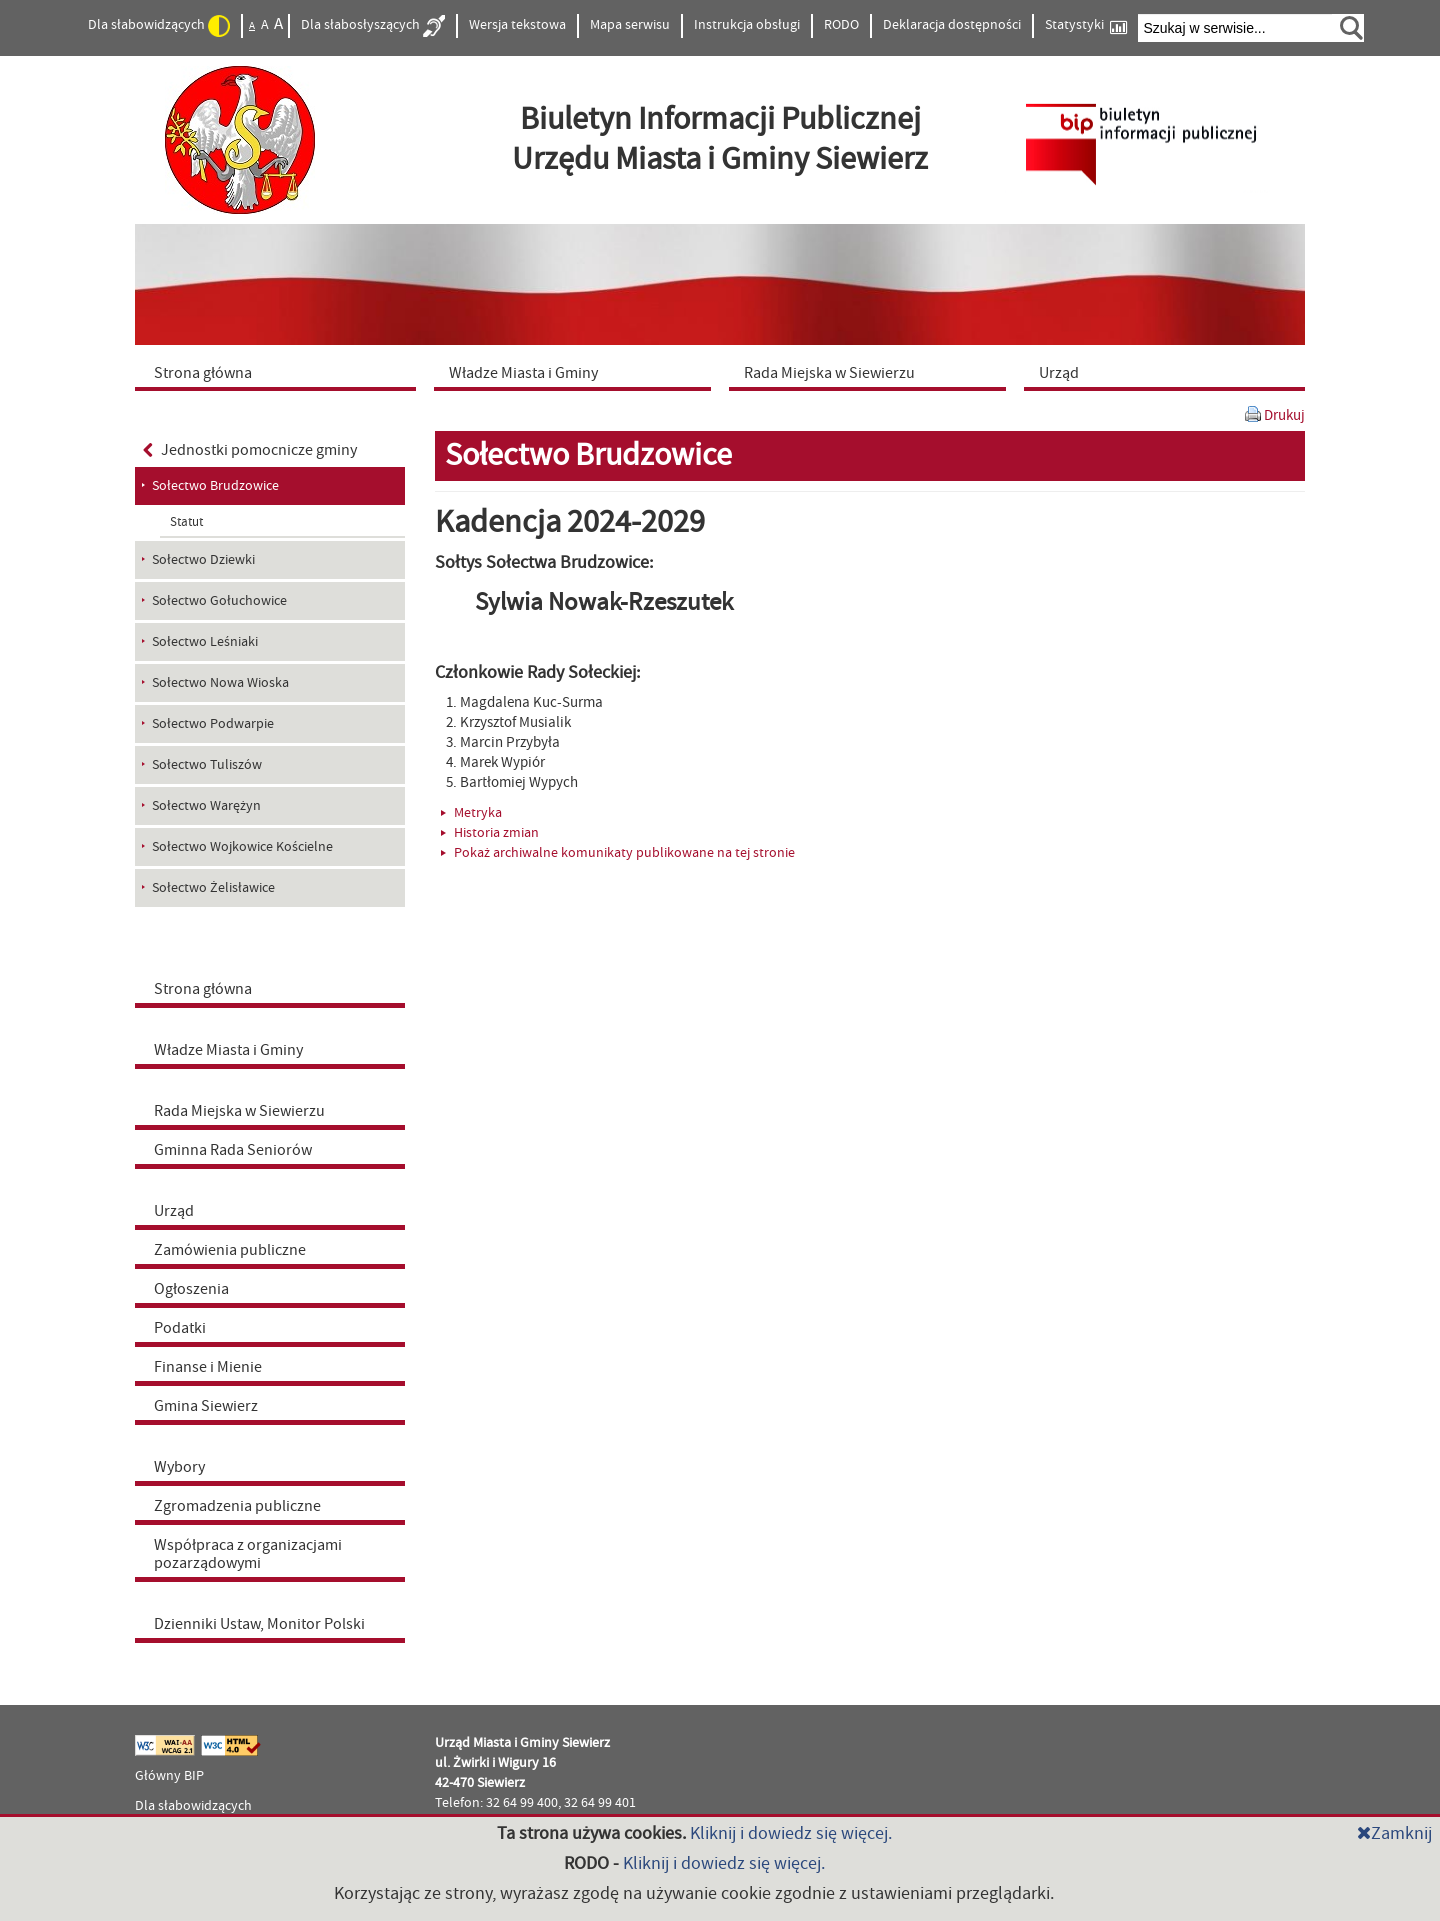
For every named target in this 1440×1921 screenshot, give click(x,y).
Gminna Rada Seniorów (233, 1150)
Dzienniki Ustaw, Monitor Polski (259, 1624)
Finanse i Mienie (208, 1367)
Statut (186, 522)
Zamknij (1394, 1833)
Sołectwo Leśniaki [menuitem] (205, 642)
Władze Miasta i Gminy (228, 1050)
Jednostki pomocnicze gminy (250, 450)
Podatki (180, 1328)
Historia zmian (490, 833)
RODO (841, 25)
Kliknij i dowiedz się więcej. (791, 1833)
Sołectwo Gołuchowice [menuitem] (219, 601)
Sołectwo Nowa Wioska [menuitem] (220, 683)
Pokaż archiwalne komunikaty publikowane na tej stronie (618, 853)
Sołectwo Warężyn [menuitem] (206, 806)
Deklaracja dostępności (952, 25)
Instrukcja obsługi (747, 25)
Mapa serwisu (630, 25)
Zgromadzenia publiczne (237, 1506)
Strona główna (203, 989)
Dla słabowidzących (159, 26)
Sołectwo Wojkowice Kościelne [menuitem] (242, 847)
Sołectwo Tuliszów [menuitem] (207, 765)
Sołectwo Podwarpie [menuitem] (213, 724)
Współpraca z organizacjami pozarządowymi (248, 1554)
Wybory (179, 1467)
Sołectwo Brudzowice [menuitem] (215, 486)
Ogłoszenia (191, 1289)
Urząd (174, 1211)
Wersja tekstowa (517, 25)
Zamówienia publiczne (230, 1250)
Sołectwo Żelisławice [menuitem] (213, 888)
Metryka (471, 813)
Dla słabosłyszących (373, 26)
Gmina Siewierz (206, 1406)
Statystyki (1086, 25)
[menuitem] (280, 372)
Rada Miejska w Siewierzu (239, 1111)
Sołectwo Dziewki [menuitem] (203, 560)
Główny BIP (169, 1776)
